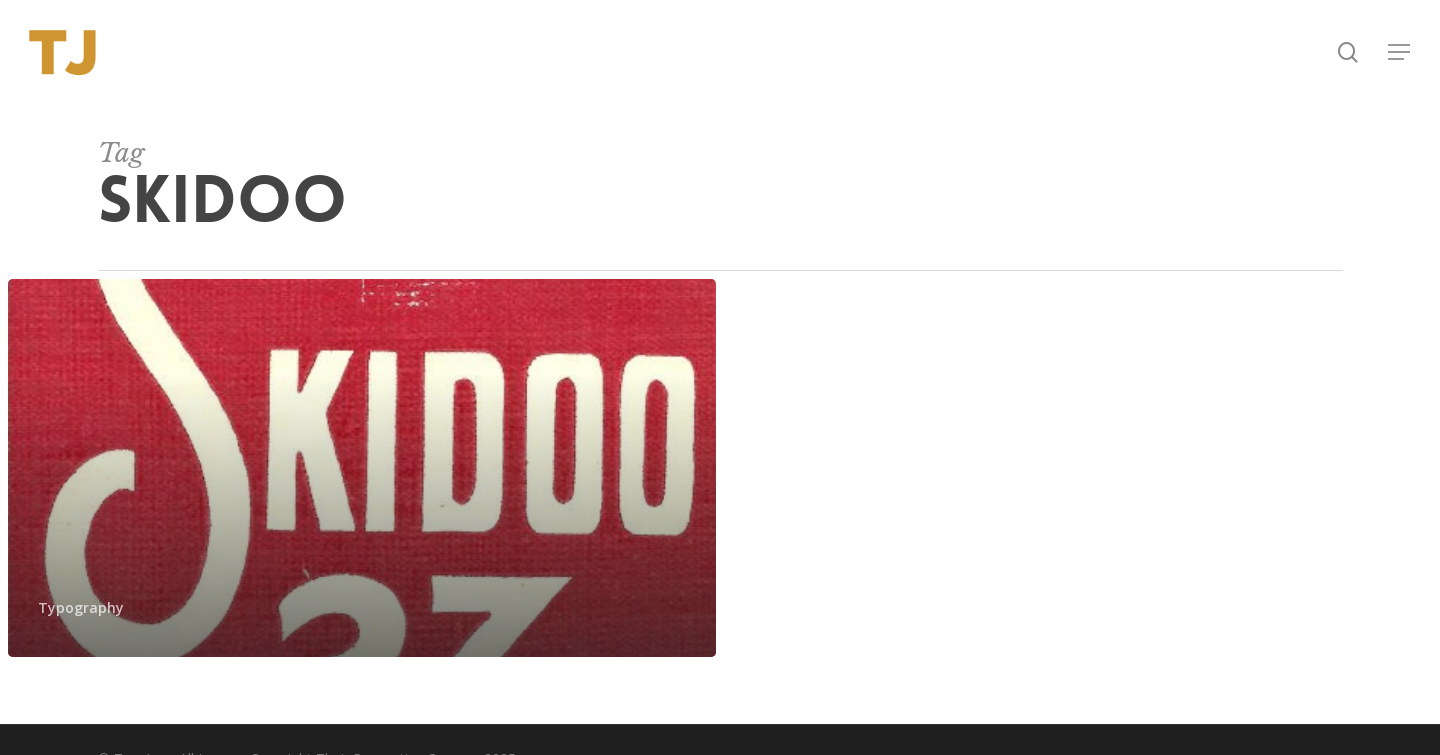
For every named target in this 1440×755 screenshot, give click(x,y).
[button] (1400, 52)
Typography (81, 607)
